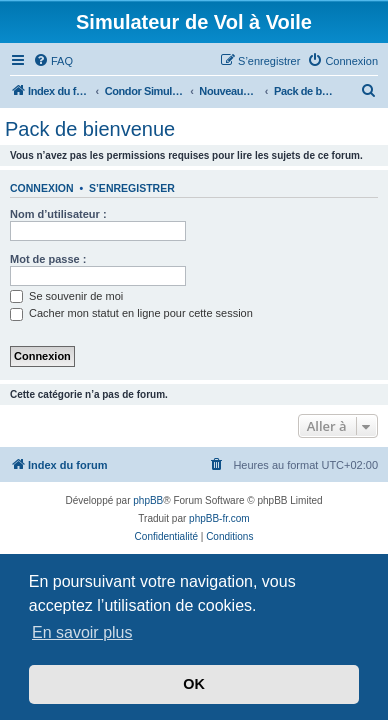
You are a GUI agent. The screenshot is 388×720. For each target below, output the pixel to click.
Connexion (42, 188)
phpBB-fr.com (219, 518)
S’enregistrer (132, 188)
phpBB (148, 500)
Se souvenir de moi (66, 296)
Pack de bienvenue (90, 129)
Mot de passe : (48, 259)
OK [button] (194, 684)
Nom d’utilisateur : (58, 214)
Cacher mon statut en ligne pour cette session (131, 313)
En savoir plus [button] (82, 632)
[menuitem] (53, 61)
